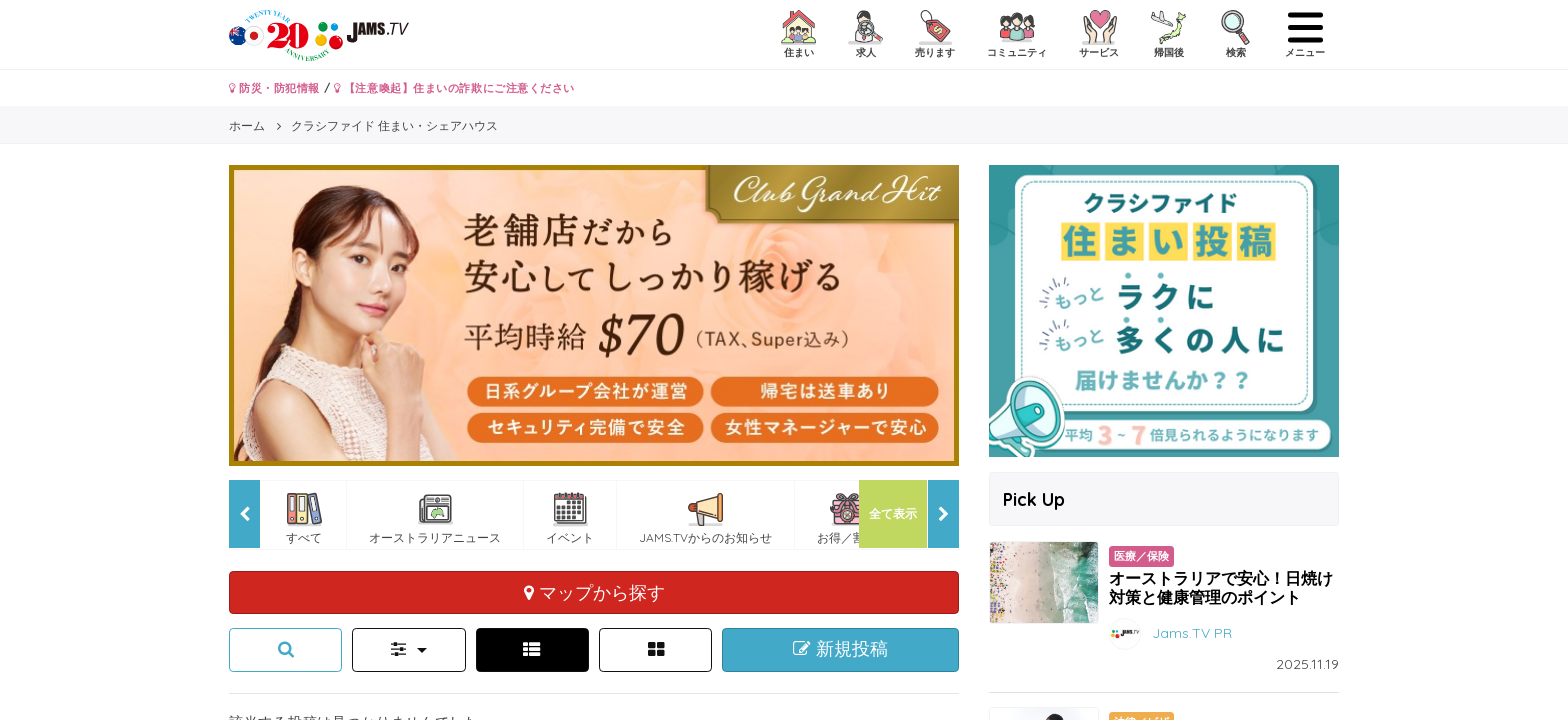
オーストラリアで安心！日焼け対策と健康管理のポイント (1221, 587)
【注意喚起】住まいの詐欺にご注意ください (454, 88)
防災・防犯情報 (274, 88)
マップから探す (594, 592)
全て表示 (893, 513)
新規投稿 (840, 649)
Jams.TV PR (1192, 632)
